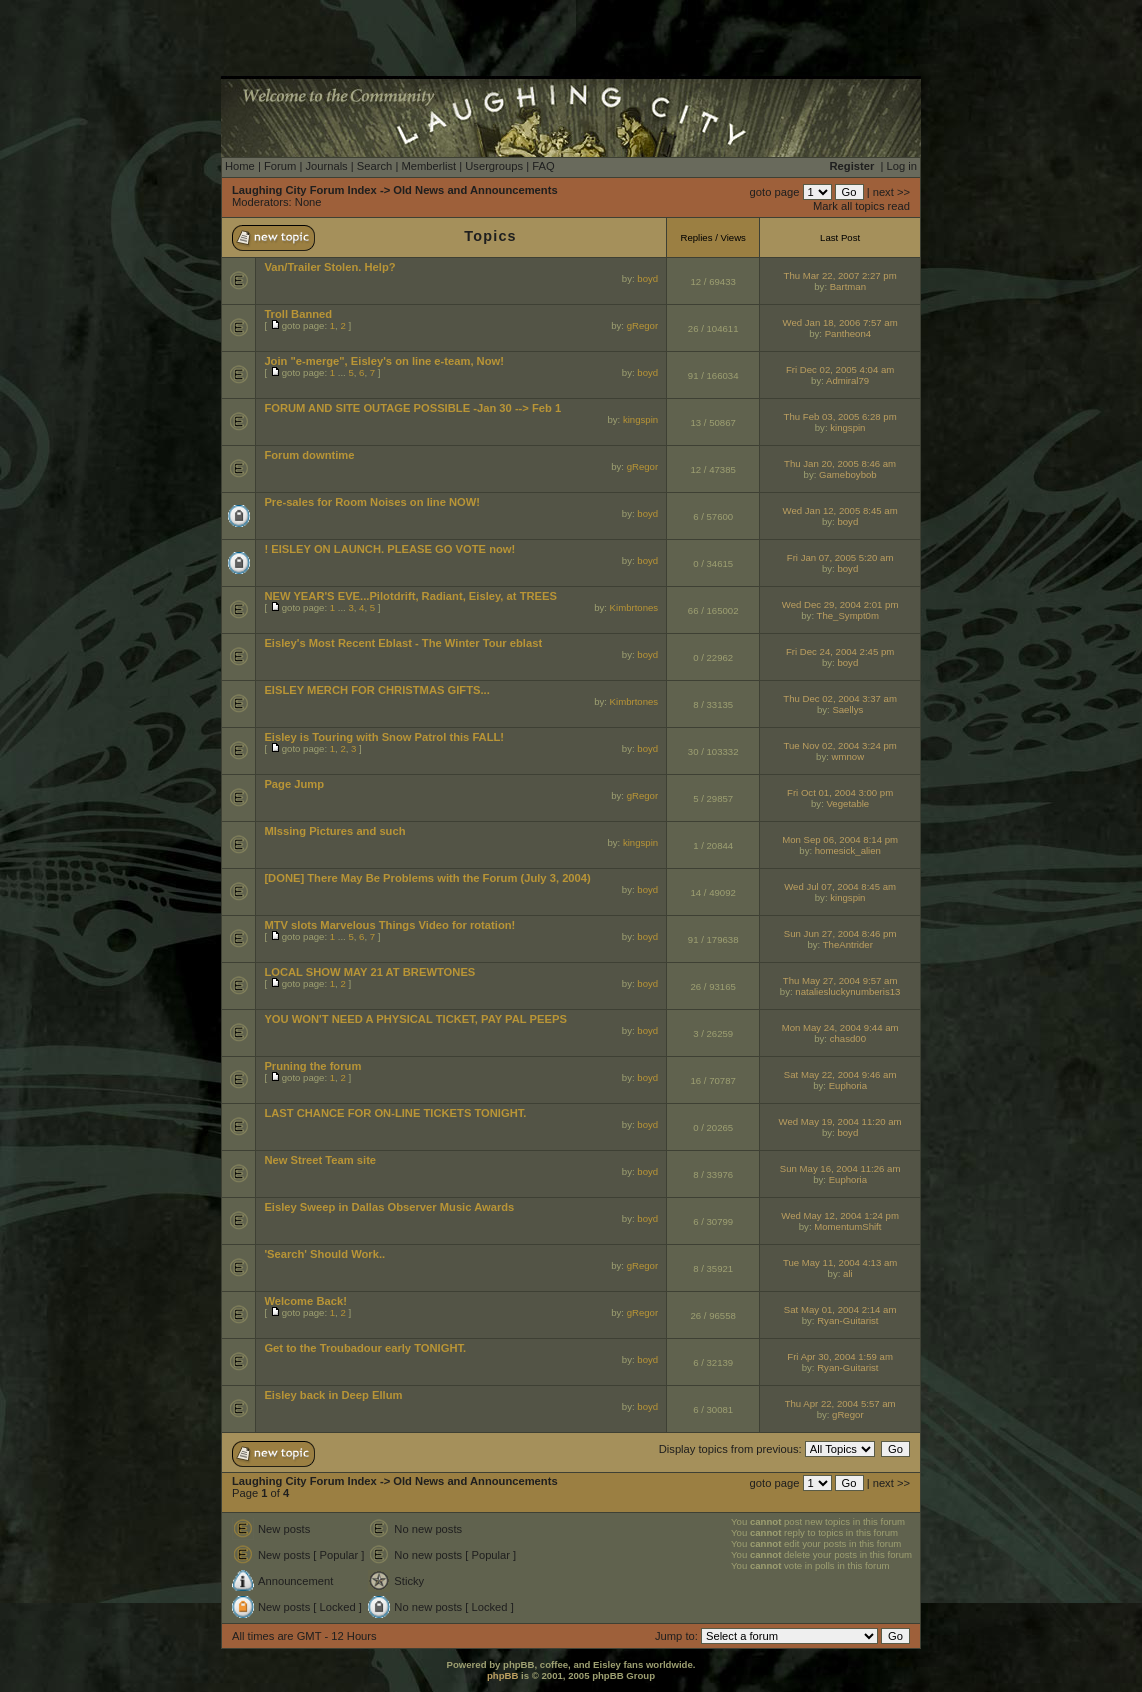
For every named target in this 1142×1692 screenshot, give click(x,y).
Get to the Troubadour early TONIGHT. (365, 1348)
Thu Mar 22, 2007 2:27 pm (840, 275)
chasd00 (848, 1038)
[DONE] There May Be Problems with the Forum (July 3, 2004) (427, 878)
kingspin (640, 419)
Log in (902, 166)
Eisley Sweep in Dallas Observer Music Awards (389, 1207)
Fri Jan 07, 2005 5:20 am (840, 557)
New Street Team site (320, 1160)
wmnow (848, 756)
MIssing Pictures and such (334, 831)
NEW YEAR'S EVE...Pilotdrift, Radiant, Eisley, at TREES (410, 596)
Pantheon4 (848, 333)
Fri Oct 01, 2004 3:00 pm (840, 792)
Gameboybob (848, 474)
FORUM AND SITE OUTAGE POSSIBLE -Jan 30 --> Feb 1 (412, 408)
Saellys (847, 709)
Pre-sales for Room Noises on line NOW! (372, 502)
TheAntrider (848, 944)
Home (240, 166)
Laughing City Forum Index (304, 190)
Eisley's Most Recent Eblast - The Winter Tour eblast (403, 643)
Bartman (848, 286)
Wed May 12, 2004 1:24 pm (840, 1215)
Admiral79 (847, 380)
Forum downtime (309, 455)
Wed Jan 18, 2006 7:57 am (840, 322)
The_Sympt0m (848, 615)
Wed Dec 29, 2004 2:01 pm (840, 604)
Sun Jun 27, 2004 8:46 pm (840, 933)
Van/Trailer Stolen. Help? (329, 267)
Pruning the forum (312, 1066)
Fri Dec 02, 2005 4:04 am (840, 369)
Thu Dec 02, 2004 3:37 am (840, 698)
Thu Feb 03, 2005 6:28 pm (840, 416)
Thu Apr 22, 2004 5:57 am (840, 1403)
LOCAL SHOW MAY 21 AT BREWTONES (369, 972)
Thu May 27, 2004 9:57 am (840, 980)
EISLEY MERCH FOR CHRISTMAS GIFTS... (376, 690)
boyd (647, 278)
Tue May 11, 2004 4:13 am (840, 1262)
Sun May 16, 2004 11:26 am (840, 1168)
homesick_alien (848, 850)
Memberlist (428, 166)
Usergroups (494, 166)
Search (374, 166)
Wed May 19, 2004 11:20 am (840, 1121)
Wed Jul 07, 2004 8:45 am (840, 886)
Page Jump (294, 784)
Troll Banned (298, 314)
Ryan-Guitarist (847, 1320)
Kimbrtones (634, 607)
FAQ (543, 166)
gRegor (642, 325)
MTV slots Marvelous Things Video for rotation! (389, 925)
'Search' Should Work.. (324, 1254)
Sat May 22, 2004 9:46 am (840, 1074)
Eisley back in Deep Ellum (333, 1395)
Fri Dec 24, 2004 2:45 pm (840, 651)
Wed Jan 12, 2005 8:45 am (840, 510)
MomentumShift (847, 1226)
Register (852, 166)
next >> (891, 192)
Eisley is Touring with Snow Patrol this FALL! (384, 737)
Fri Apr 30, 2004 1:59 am (840, 1356)
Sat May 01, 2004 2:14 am (840, 1309)
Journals (326, 166)
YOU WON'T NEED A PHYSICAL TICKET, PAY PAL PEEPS (415, 1019)
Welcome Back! (305, 1301)
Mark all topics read (861, 206)
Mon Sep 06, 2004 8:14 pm (840, 839)
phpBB (502, 1675)
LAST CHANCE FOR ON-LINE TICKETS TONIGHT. (395, 1113)
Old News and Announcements (475, 190)
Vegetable (848, 803)
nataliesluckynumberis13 (847, 991)
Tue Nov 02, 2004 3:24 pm (839, 745)
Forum (280, 166)
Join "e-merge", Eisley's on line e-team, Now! (384, 361)
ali (848, 1273)
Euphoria (848, 1085)
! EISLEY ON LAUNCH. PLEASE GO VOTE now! (389, 549)
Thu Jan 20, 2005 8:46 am (840, 463)
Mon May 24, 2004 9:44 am (840, 1027)
